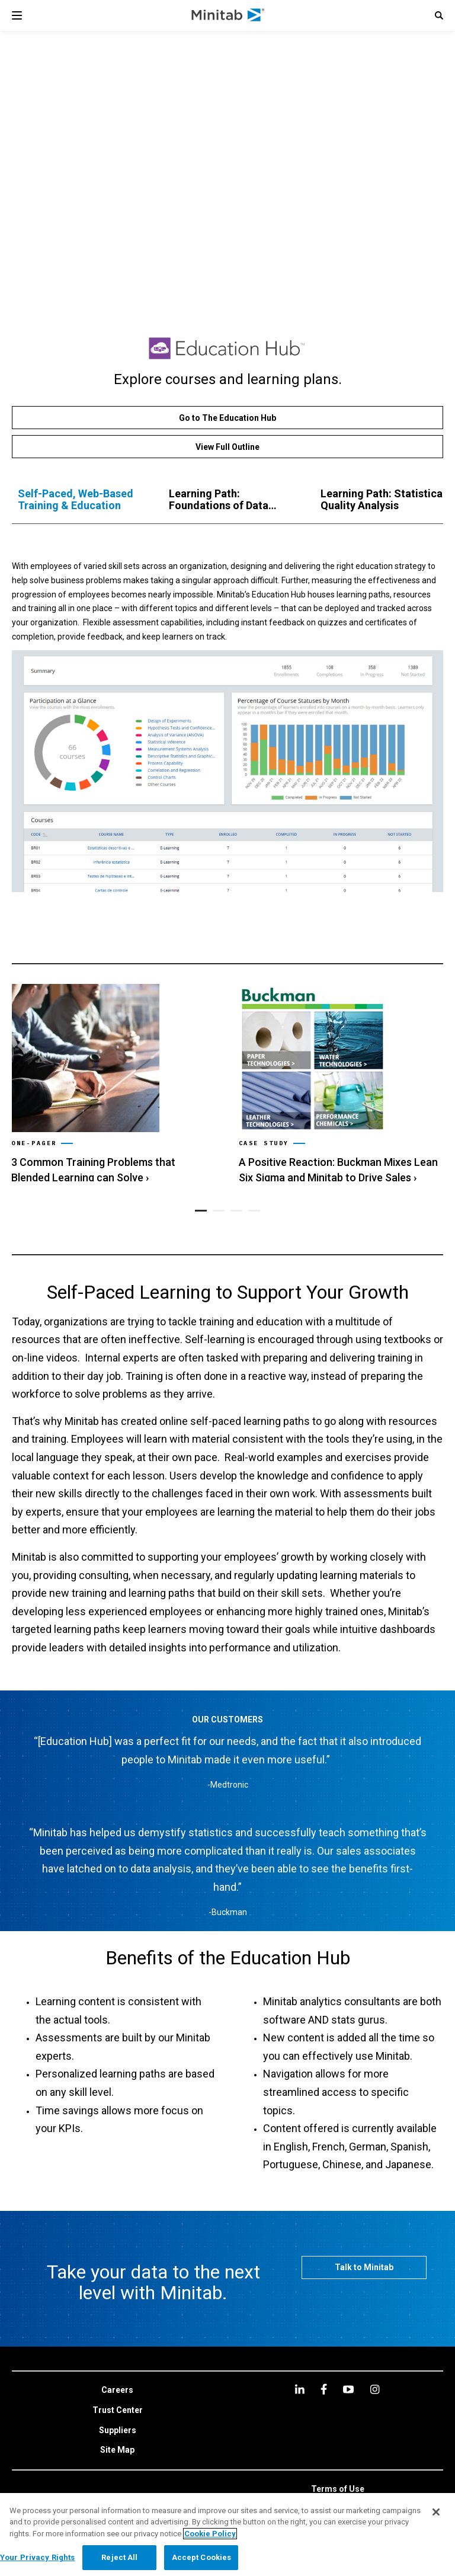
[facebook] (324, 2389)
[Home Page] (228, 15)
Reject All (119, 2557)
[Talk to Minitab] (364, 2267)
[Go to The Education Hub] (227, 417)
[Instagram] (375, 2389)
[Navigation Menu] (17, 15)
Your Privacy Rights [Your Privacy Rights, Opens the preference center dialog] (37, 2557)
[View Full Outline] (227, 446)
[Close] (436, 2512)
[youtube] (348, 2389)
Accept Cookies (202, 2557)
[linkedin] (300, 2389)
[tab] (81, 499)
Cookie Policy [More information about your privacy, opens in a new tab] (210, 2533)
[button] (439, 15)
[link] (113, 1080)
